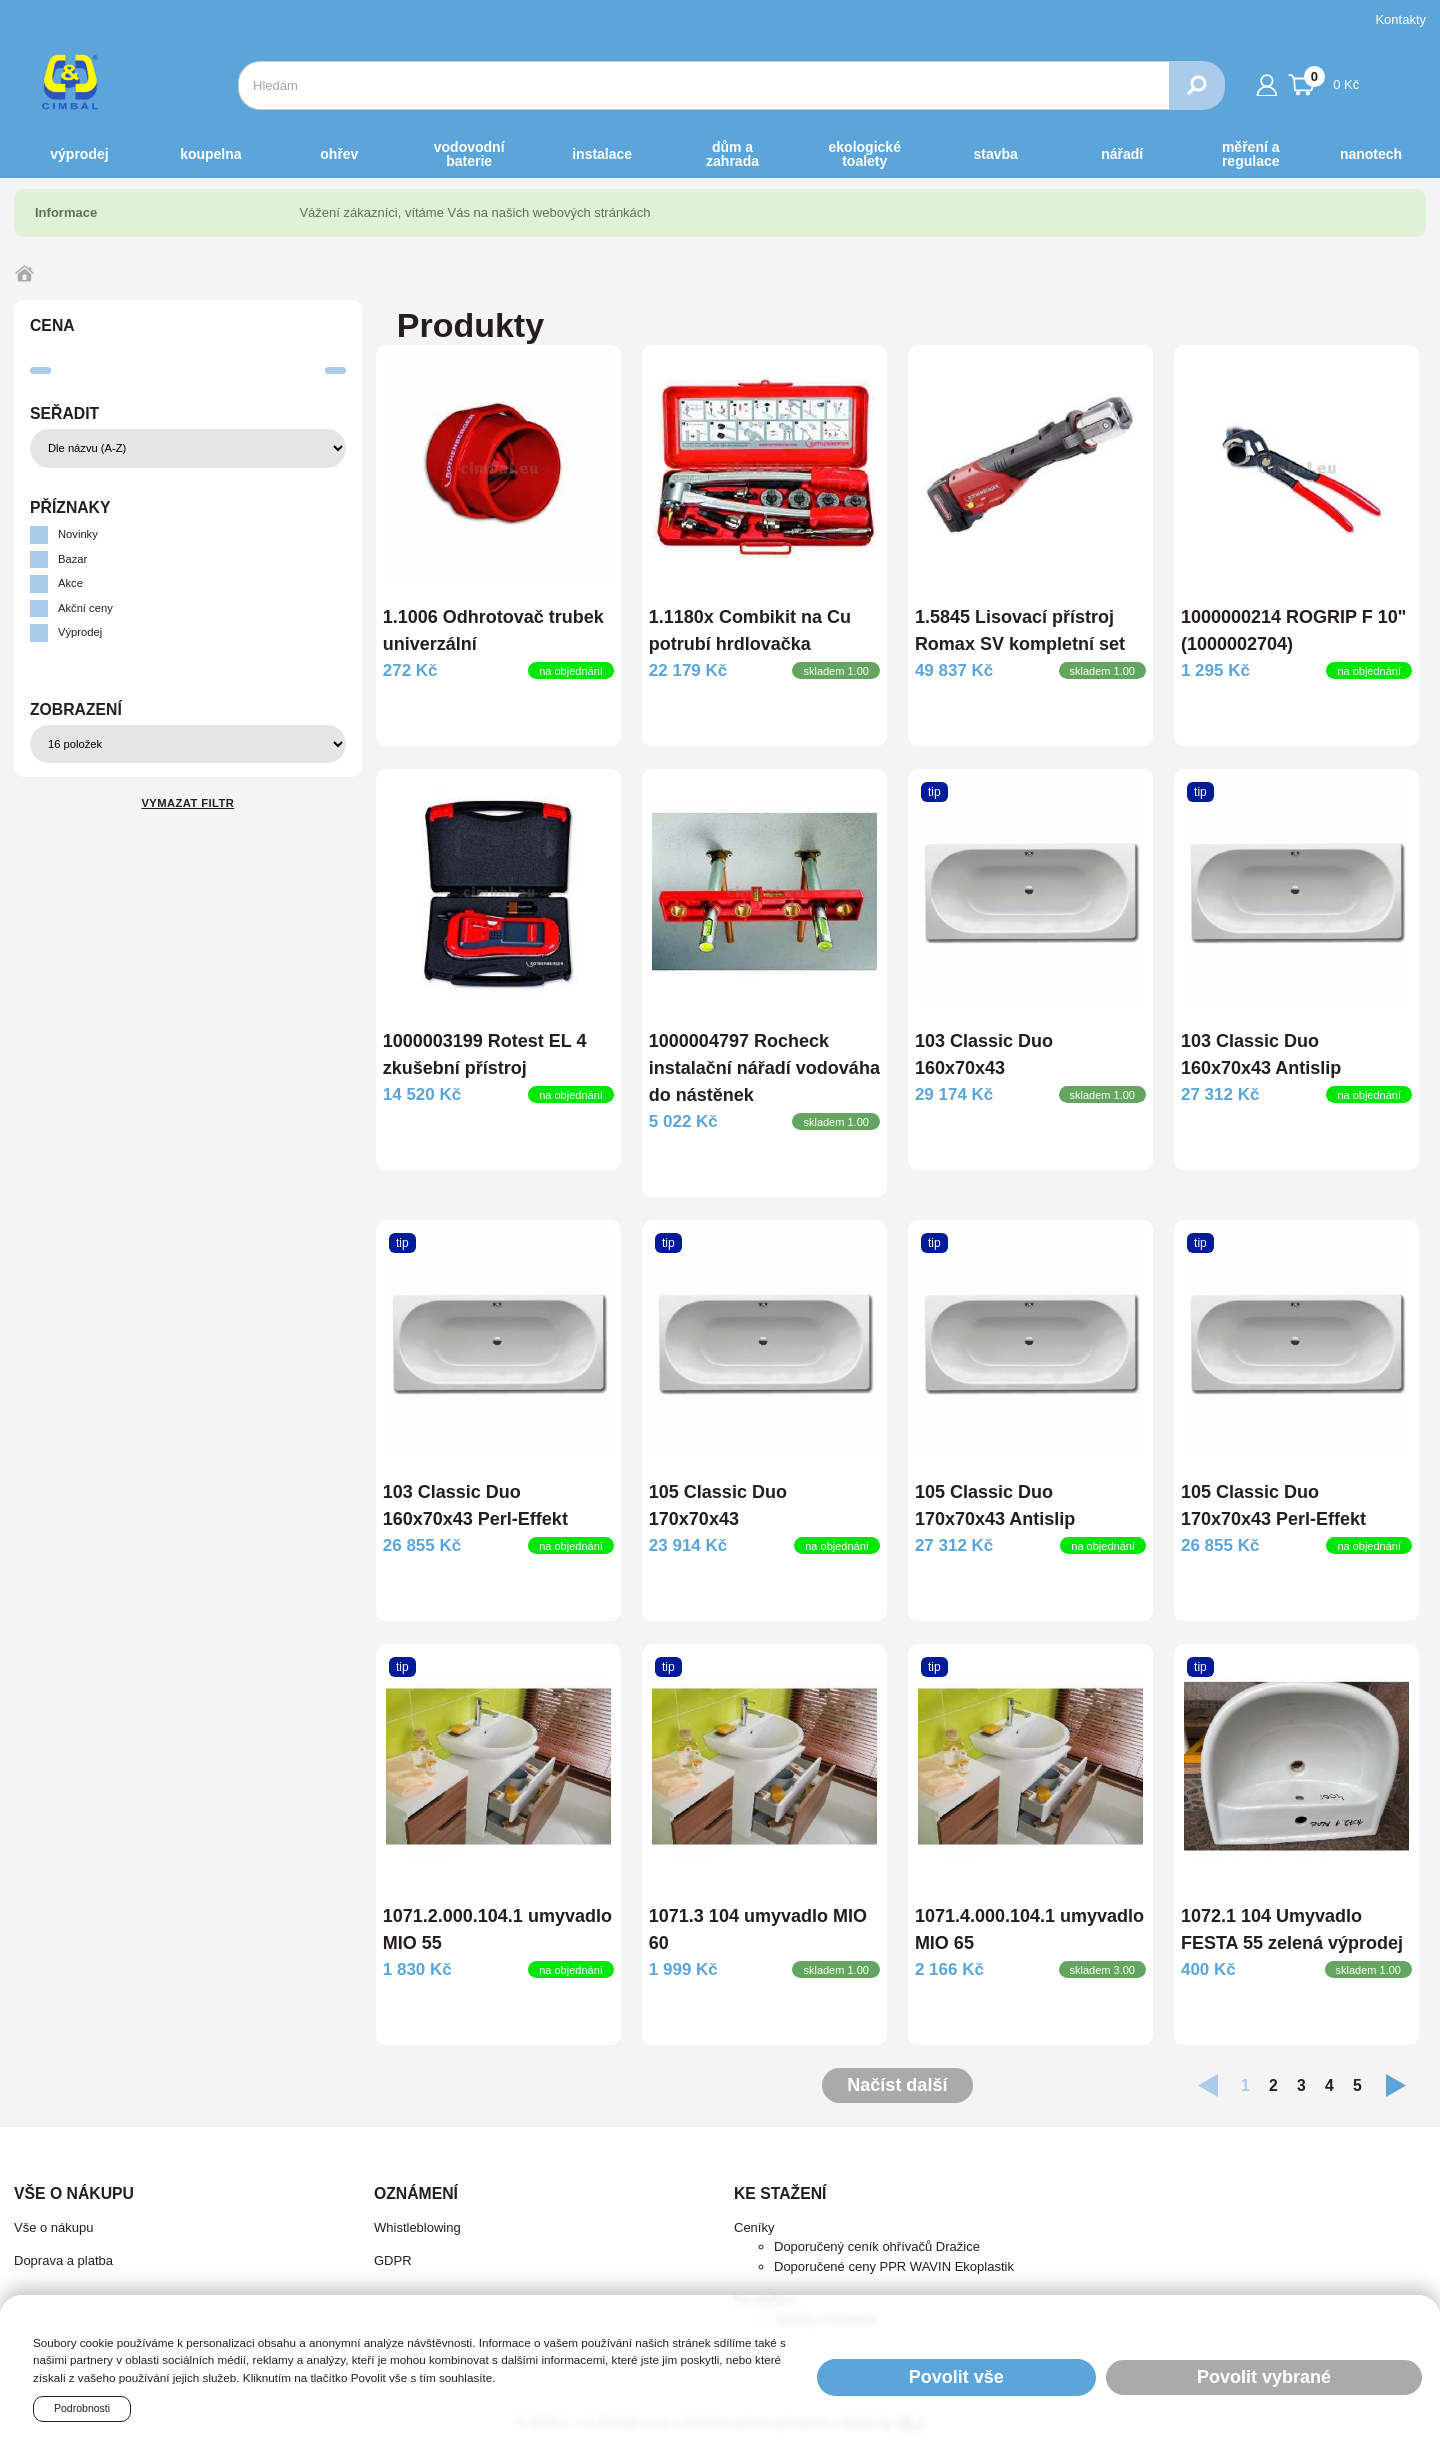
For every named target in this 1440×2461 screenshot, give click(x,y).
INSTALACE (602, 154)
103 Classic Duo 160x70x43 (984, 1054)
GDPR (393, 2260)
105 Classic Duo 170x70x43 (718, 1505)
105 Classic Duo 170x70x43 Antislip (995, 1505)
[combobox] (703, 85)
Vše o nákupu (54, 2227)
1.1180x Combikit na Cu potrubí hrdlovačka (750, 630)
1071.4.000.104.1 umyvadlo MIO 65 (1029, 1929)
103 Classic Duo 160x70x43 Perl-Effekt (475, 1505)
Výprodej (79, 154)
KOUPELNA (210, 154)
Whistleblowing (417, 2227)
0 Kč (1324, 81)
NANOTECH (1371, 154)
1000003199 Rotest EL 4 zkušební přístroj (485, 1054)
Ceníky (754, 2227)
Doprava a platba (63, 2260)
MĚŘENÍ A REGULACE (1251, 154)
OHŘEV (339, 154)
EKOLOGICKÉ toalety (865, 154)
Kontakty (1400, 19)
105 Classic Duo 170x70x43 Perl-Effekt (1273, 1505)
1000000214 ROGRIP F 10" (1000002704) (1293, 630)
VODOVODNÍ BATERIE (469, 154)
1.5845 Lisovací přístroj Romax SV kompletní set (1020, 630)
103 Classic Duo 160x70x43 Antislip (1261, 1054)
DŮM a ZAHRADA (732, 154)
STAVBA (996, 154)
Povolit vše (956, 2377)
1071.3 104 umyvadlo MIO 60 (758, 1929)
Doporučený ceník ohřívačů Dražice (877, 2246)
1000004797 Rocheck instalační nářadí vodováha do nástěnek (764, 1068)
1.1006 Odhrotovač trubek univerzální (493, 630)
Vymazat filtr (187, 803)
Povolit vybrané (1264, 2377)
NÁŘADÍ (1122, 154)
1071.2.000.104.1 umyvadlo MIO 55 (497, 1929)
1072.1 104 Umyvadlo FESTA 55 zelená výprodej (1292, 1929)
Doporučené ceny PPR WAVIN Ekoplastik (894, 2266)
